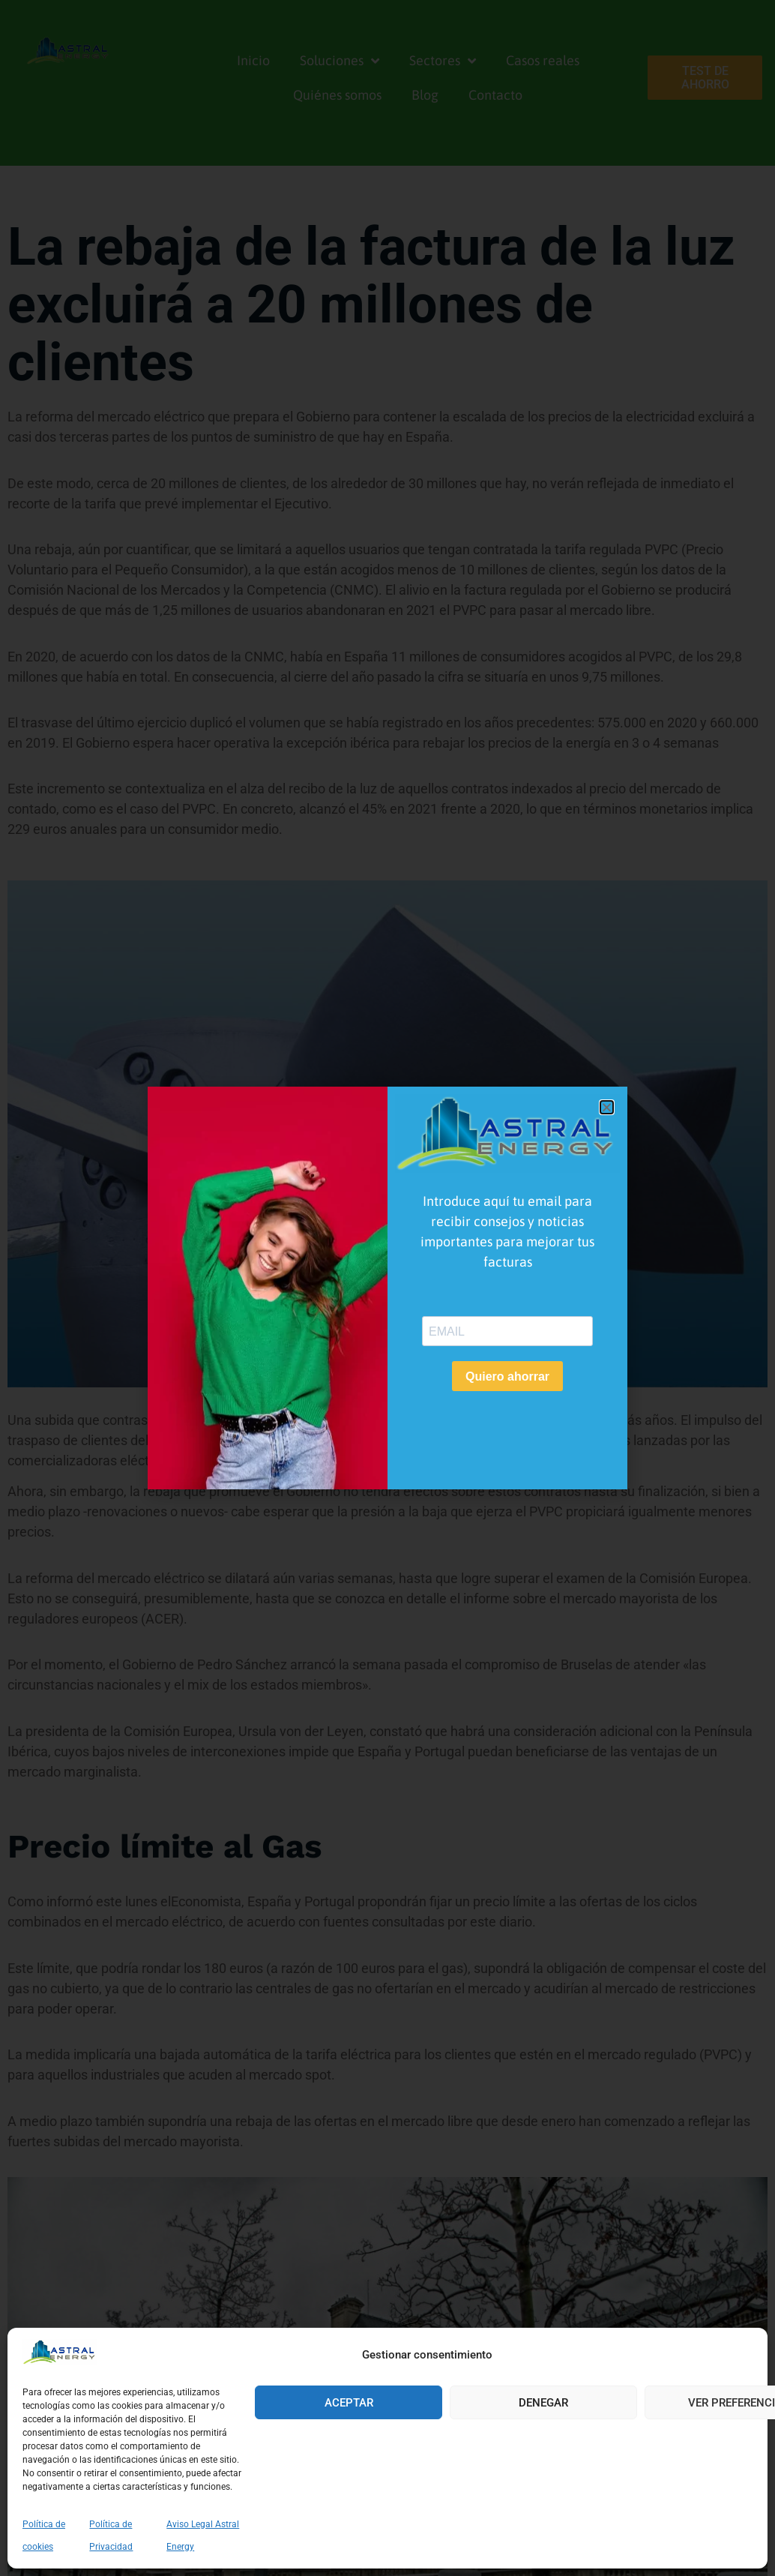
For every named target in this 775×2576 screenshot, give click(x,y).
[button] (606, 1107)
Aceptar (349, 2403)
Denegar (543, 2403)
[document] (387, 1288)
